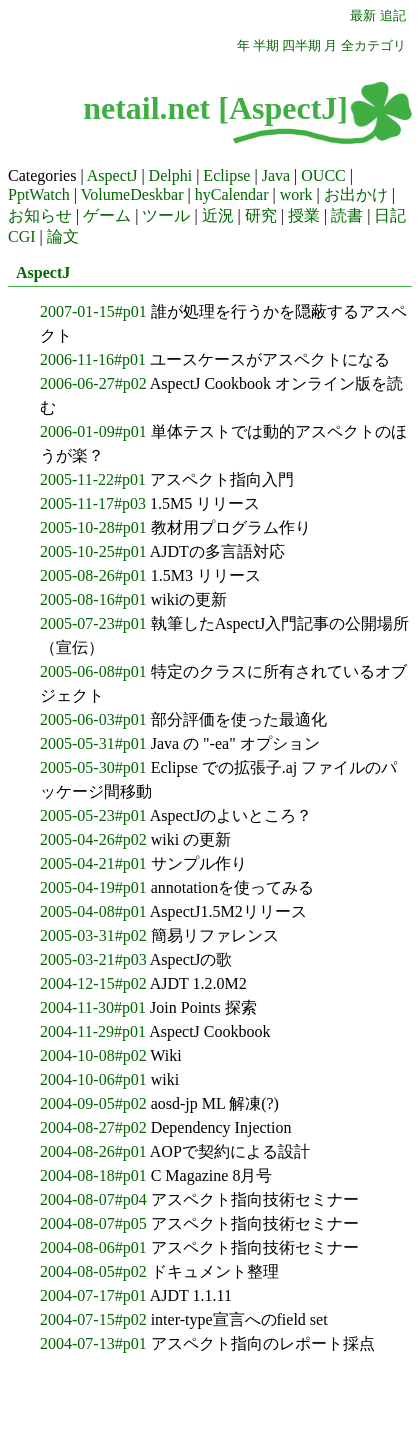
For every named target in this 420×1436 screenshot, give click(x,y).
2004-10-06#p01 (93, 1079)
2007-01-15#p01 (93, 311)
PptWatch (39, 194)
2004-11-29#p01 (93, 1031)
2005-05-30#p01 (93, 767)
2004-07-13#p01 (93, 1343)
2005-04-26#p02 (93, 839)
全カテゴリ (373, 46)
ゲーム (107, 215)
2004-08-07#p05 (93, 1223)
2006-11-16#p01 (93, 359)
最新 (363, 16)
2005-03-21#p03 (93, 959)
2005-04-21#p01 (93, 863)
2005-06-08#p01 (93, 671)
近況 (218, 215)
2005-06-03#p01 (93, 719)
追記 (393, 16)
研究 (261, 215)
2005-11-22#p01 (93, 479)
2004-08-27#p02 (93, 1127)
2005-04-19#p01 (93, 887)
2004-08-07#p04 (93, 1199)
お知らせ (40, 215)
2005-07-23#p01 (93, 623)
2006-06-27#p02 (93, 383)
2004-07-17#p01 (93, 1295)
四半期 (301, 46)
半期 (266, 46)
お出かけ (356, 194)
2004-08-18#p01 (93, 1175)
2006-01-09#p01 (93, 431)
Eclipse (226, 175)
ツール (166, 215)
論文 (63, 236)
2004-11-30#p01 (93, 1007)
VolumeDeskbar (132, 194)
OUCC (323, 175)
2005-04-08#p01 (93, 911)
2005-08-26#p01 (93, 575)
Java (276, 175)
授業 (304, 215)
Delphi (171, 175)
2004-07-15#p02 (93, 1319)
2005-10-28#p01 (93, 527)
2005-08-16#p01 (93, 599)
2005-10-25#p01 (93, 551)
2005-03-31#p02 (93, 935)
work (296, 194)
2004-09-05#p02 (93, 1103)
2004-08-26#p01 (93, 1151)
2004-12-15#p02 (93, 983)
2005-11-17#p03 (93, 503)
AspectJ (112, 175)
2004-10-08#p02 (93, 1055)
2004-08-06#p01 (93, 1247)
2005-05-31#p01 (93, 743)
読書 (347, 215)
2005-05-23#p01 (93, 815)
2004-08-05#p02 (93, 1271)
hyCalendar (232, 194)
